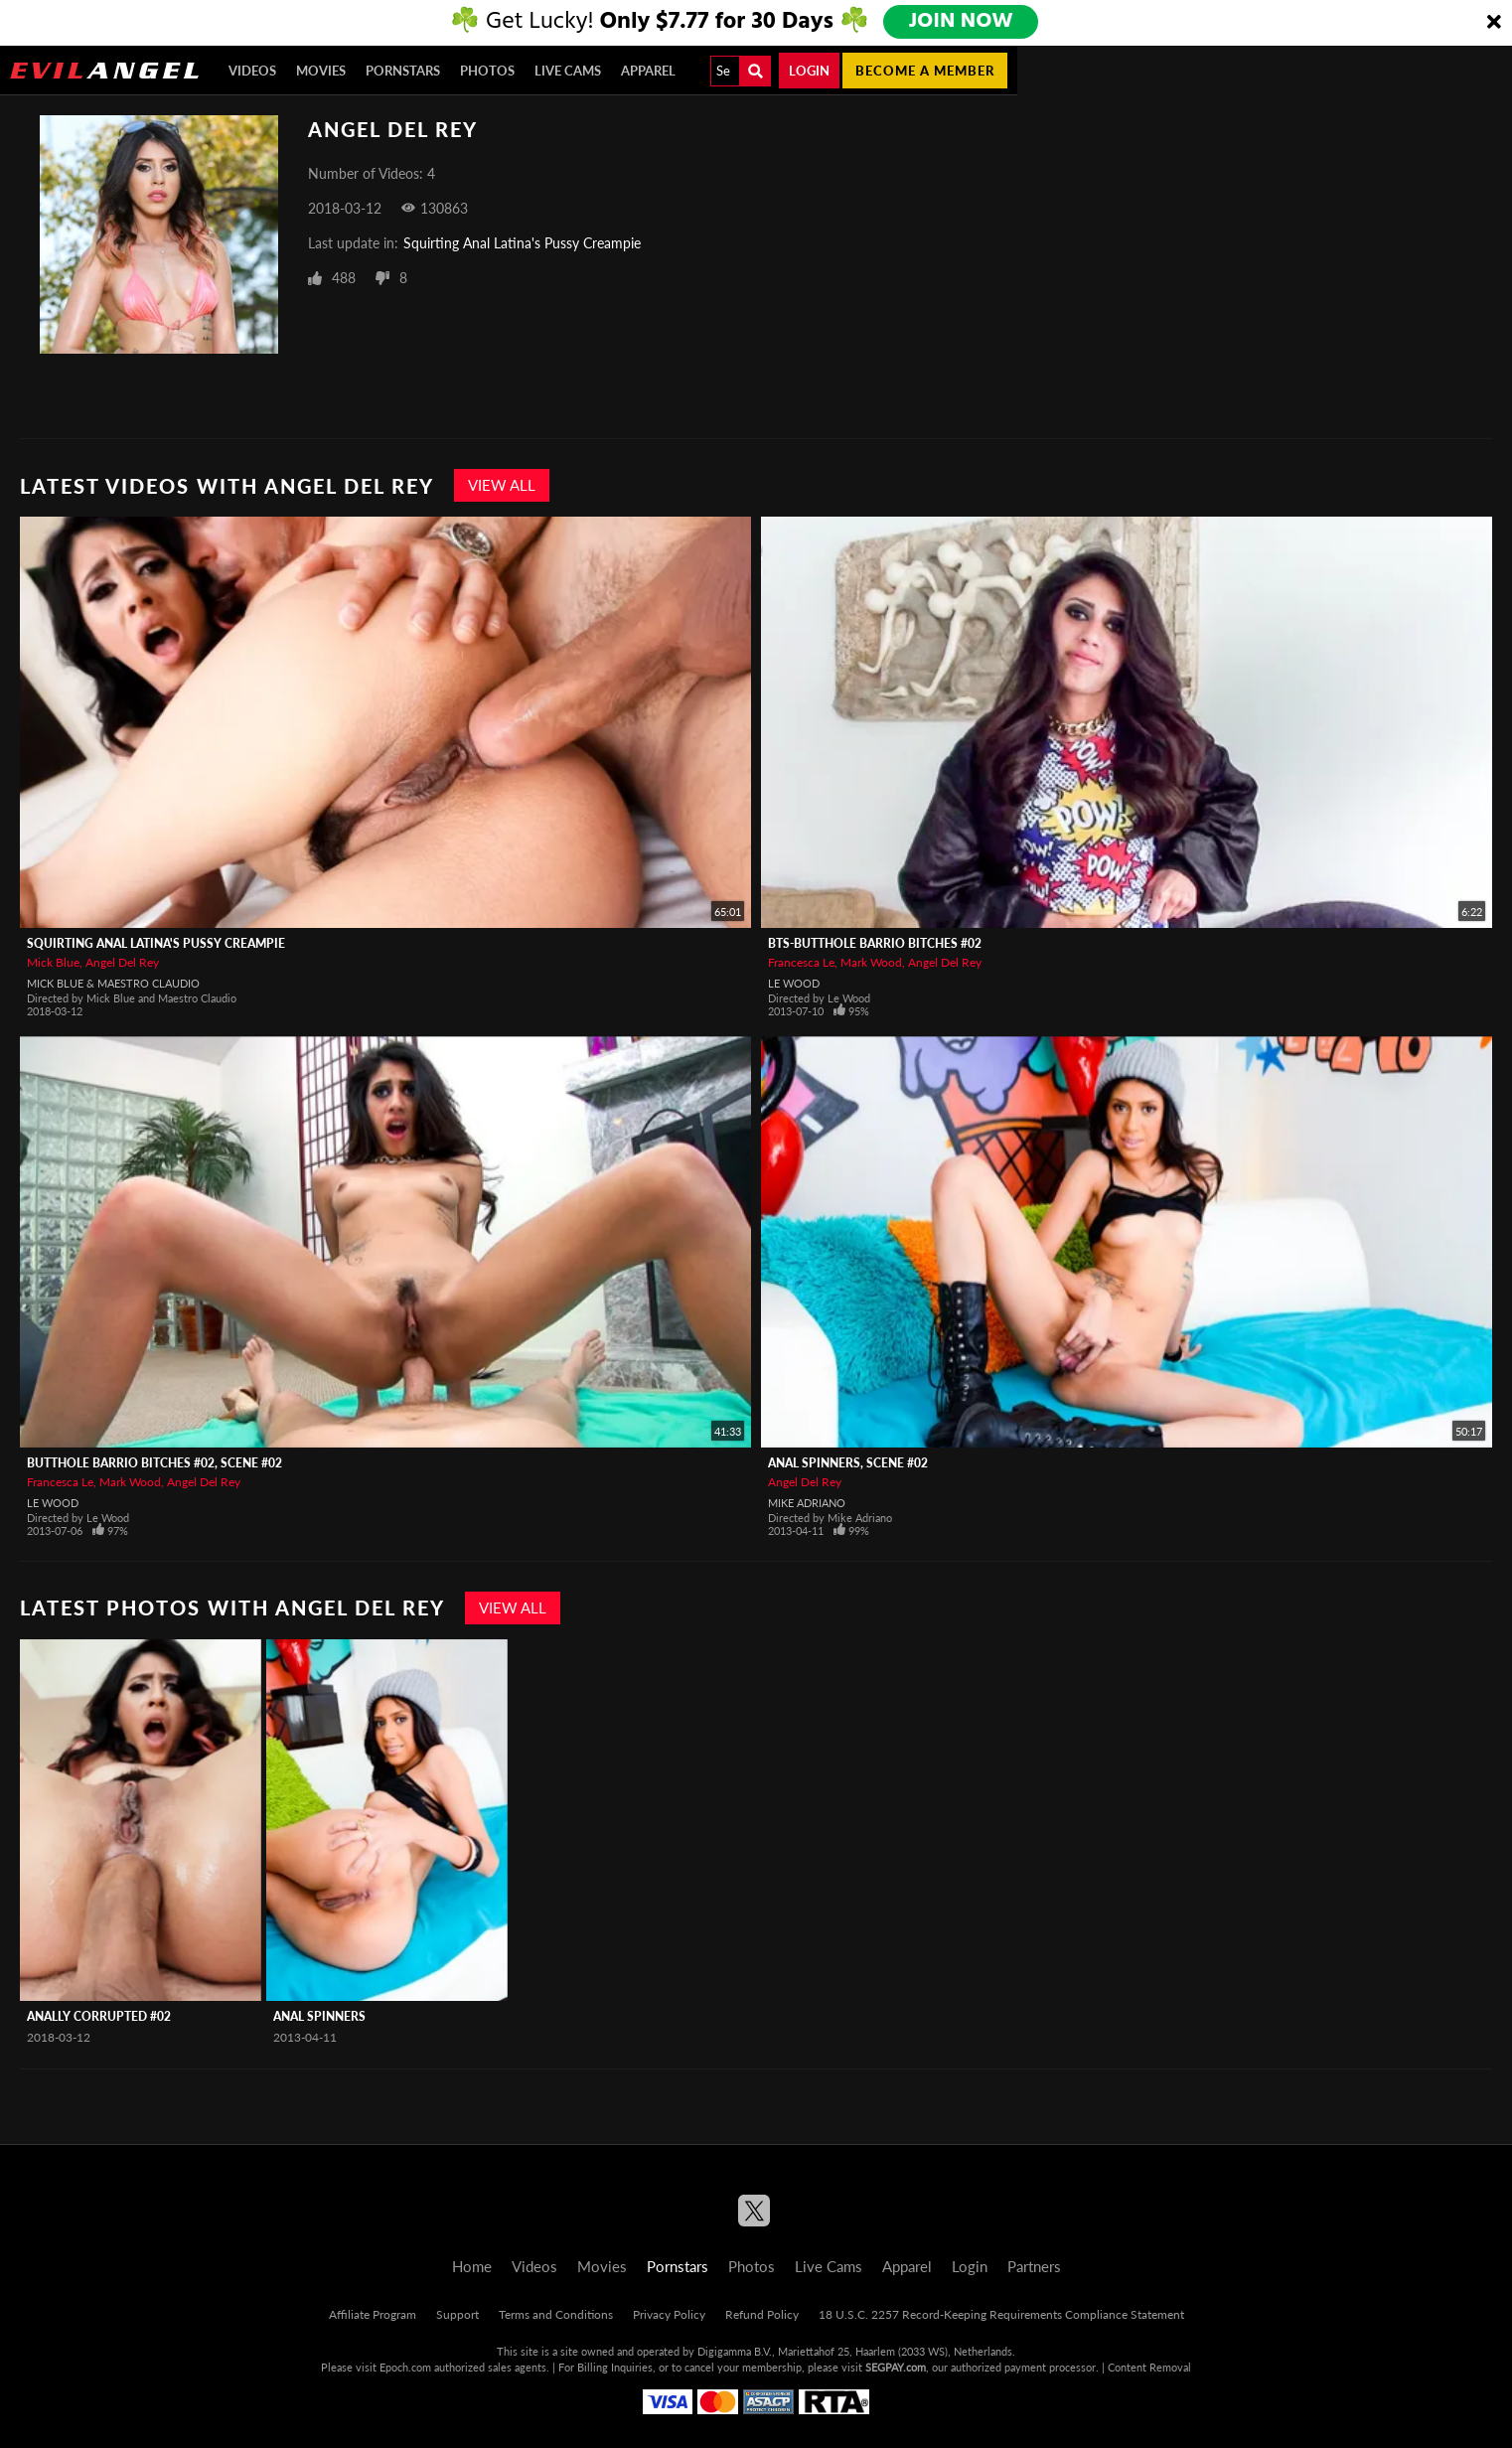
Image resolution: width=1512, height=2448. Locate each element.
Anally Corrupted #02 (99, 2016)
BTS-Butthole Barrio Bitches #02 (875, 943)
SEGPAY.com (895, 2367)
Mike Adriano (806, 1502)
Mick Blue (53, 962)
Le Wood (794, 983)
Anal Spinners (319, 2016)
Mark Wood (871, 962)
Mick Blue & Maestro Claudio (113, 983)
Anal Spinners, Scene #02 (848, 1462)
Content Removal (1149, 2367)
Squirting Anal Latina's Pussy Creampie (522, 242)
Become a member (924, 70)
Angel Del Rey (122, 962)
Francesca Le (801, 962)
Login (809, 70)
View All (501, 485)
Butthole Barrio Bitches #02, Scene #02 (154, 1462)
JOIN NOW (962, 22)
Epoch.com (405, 2367)
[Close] (1494, 23)
